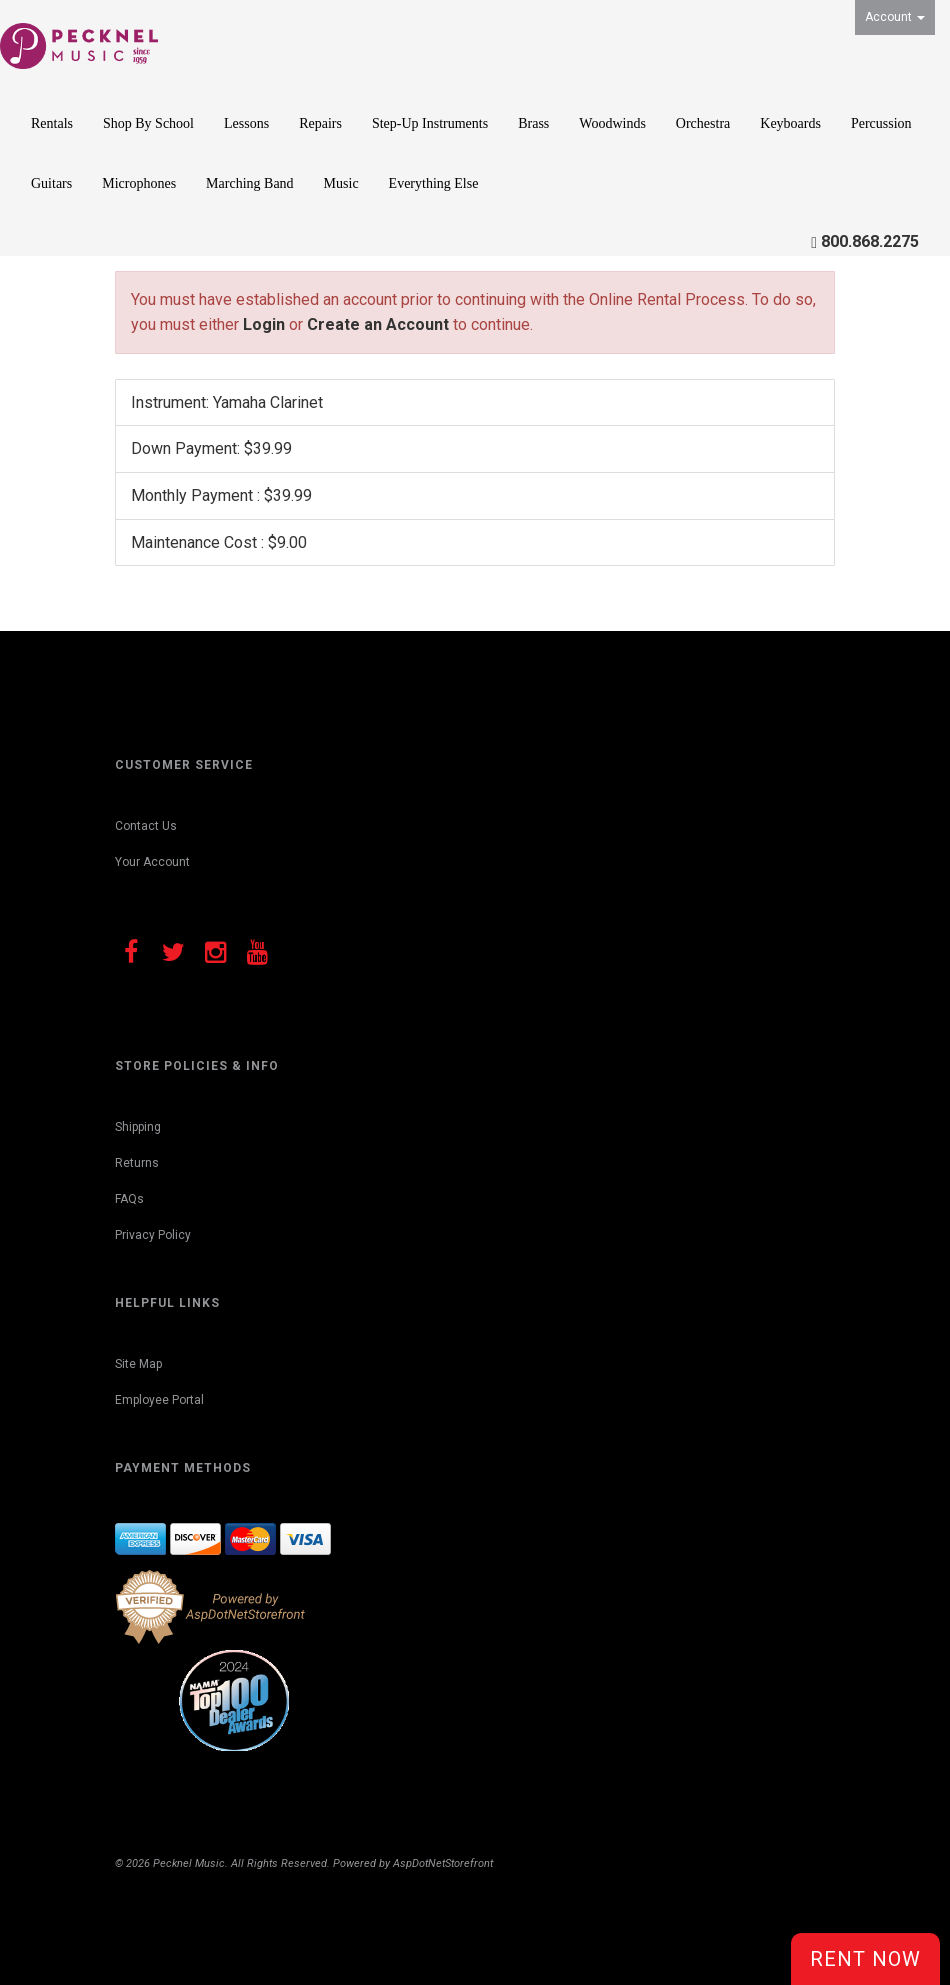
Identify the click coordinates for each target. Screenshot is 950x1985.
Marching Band (249, 183)
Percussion (881, 123)
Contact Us (146, 826)
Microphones (139, 183)
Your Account (152, 862)
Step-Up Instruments (430, 123)
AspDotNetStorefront (443, 1863)
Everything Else (434, 183)
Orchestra (703, 123)
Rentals (52, 123)
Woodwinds (612, 123)
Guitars (51, 183)
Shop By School (148, 123)
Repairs (320, 123)
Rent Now (865, 1959)
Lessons (246, 123)
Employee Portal (159, 1400)
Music (341, 183)
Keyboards (790, 123)
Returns (137, 1163)
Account (895, 17)
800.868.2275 (870, 241)
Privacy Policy (153, 1235)
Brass (533, 123)
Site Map (138, 1364)
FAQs (129, 1199)
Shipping (138, 1127)
